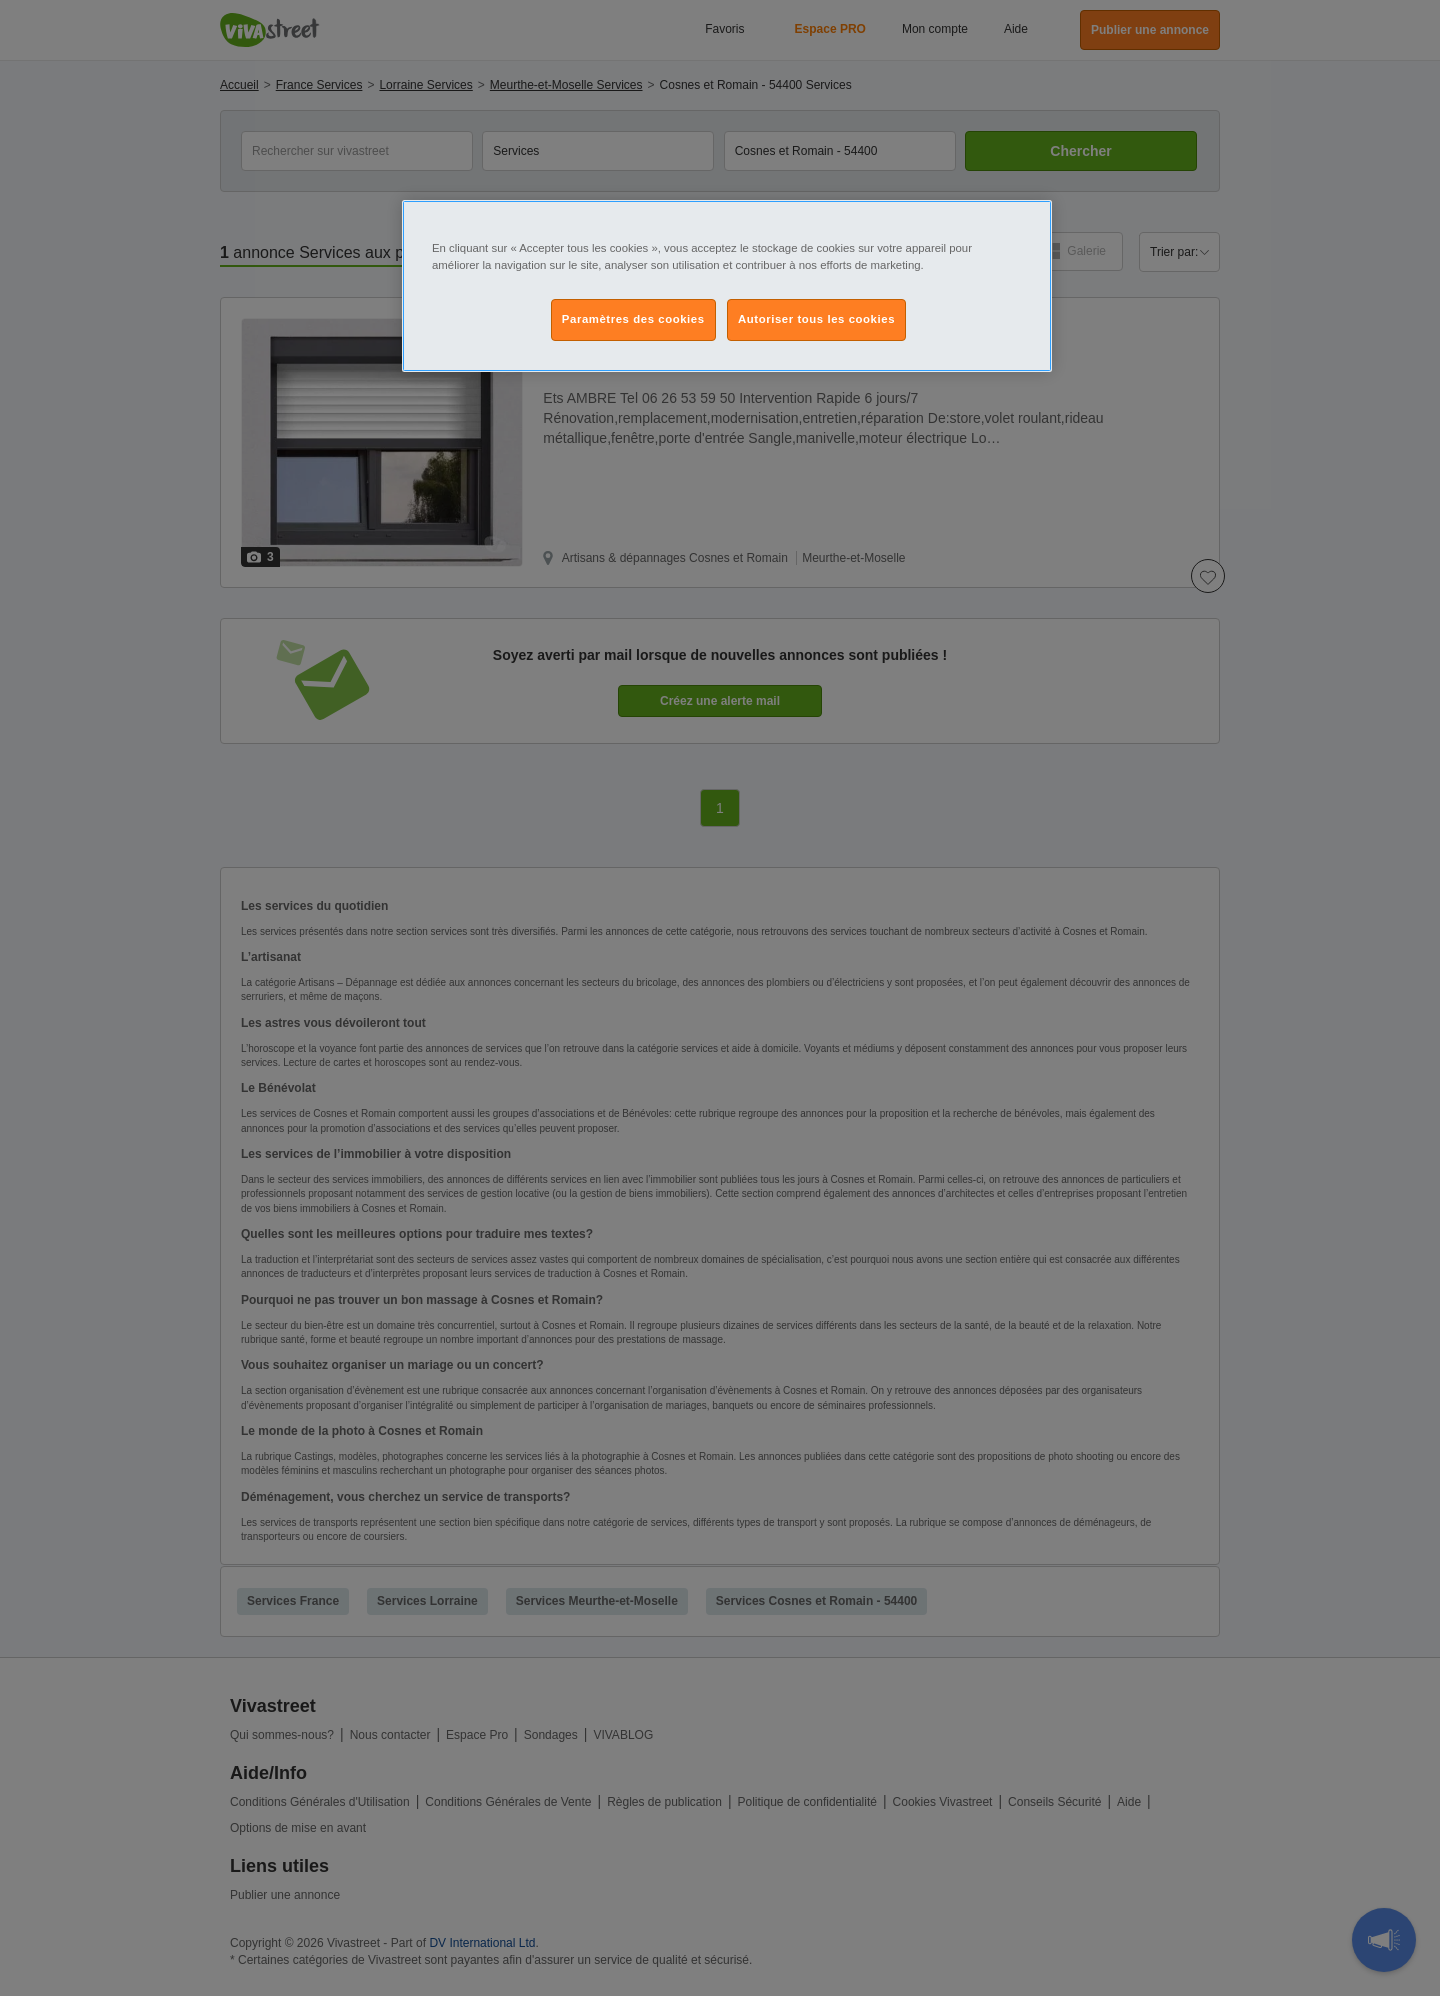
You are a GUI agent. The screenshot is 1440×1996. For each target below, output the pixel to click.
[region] (727, 286)
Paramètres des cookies (633, 319)
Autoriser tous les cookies (816, 319)
